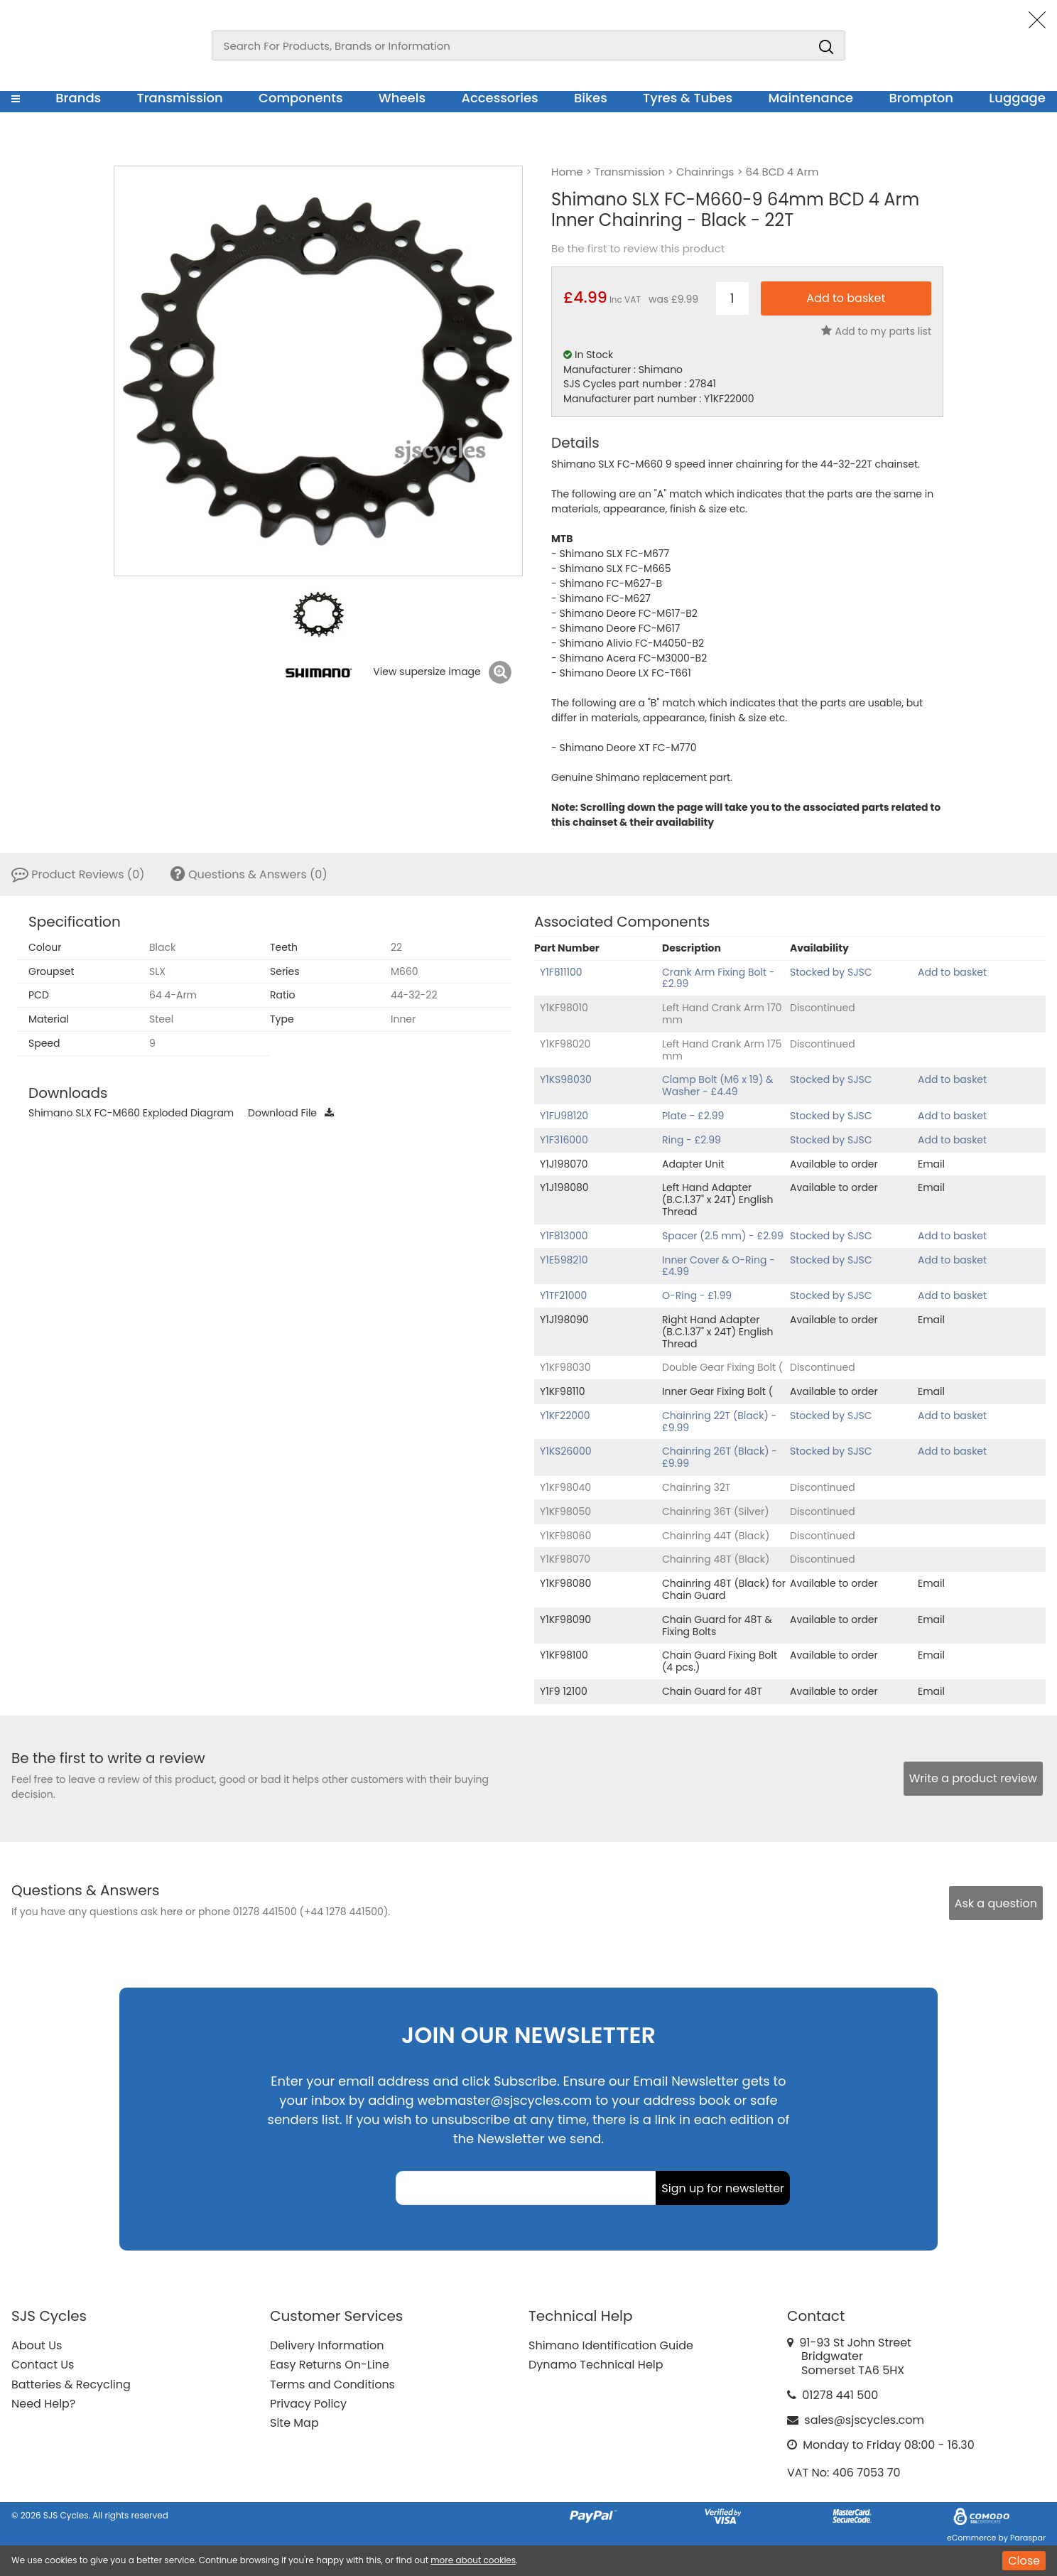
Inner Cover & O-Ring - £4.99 (718, 1266)
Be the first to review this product (638, 248)
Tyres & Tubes (687, 98)
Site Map (294, 2423)
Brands (78, 98)
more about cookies (473, 2560)
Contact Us (42, 2364)
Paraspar (1028, 2537)
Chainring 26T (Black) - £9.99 (719, 1457)
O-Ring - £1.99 (697, 1295)
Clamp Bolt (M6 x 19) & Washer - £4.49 (717, 1085)
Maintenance (810, 98)
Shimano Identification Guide (610, 2345)
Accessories (499, 98)
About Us (36, 2345)
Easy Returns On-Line (329, 2364)
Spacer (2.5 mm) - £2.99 (723, 1236)
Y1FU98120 (564, 1116)
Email (931, 1164)
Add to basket (952, 972)
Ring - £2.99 (691, 1140)
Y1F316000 (564, 1140)
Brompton (921, 98)
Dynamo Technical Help (595, 2364)
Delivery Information (327, 2345)
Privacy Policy (308, 2404)
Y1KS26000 (566, 1451)
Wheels (402, 98)
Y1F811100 (561, 972)
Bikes (590, 98)
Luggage (1017, 98)
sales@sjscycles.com (864, 2420)
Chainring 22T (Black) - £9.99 (719, 1421)
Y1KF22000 (565, 1415)
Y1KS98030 (566, 1079)
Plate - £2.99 (693, 1116)
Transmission (180, 98)
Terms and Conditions (332, 2384)
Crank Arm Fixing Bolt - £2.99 (718, 978)
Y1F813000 (564, 1236)
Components (301, 98)
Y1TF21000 (563, 1295)
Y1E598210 (564, 1260)
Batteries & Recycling (71, 2384)
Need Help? (43, 2404)
